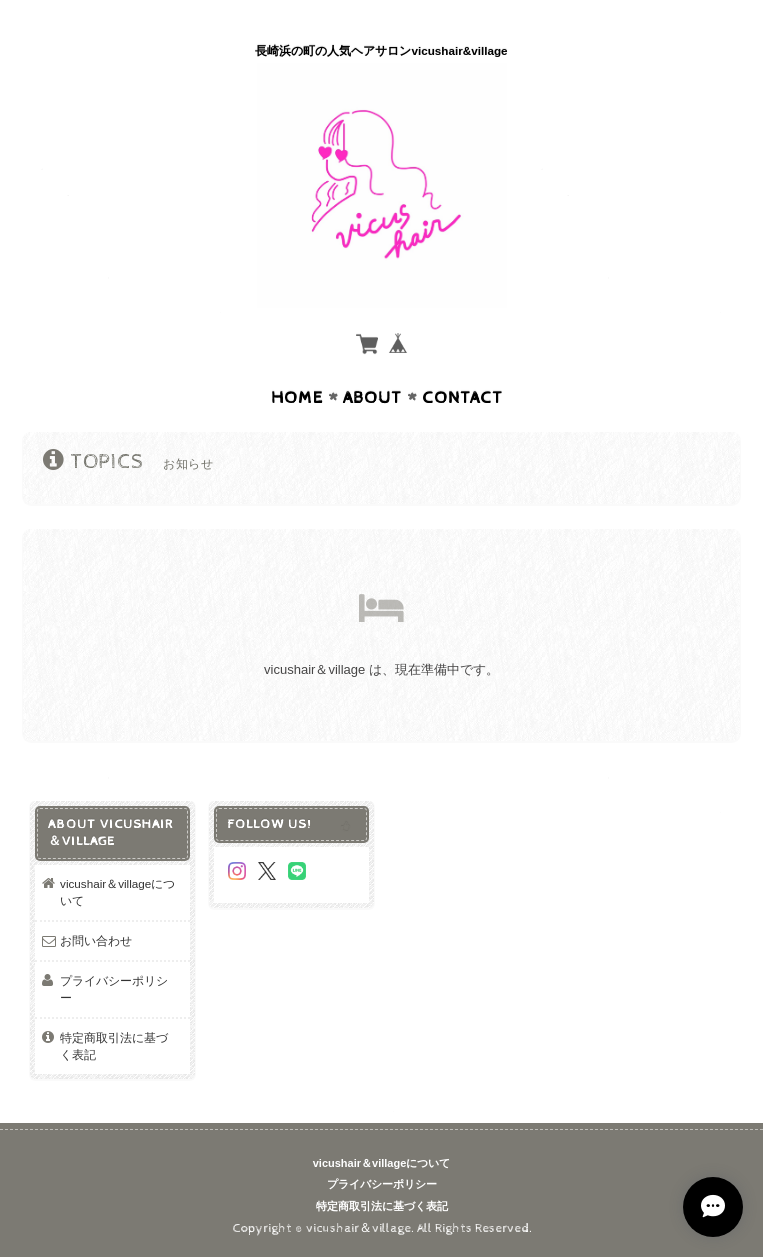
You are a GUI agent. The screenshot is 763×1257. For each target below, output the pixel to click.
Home (297, 398)
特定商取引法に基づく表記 (114, 1046)
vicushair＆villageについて (117, 892)
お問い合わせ (96, 940)
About (372, 398)
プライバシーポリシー (114, 989)
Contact (462, 398)
